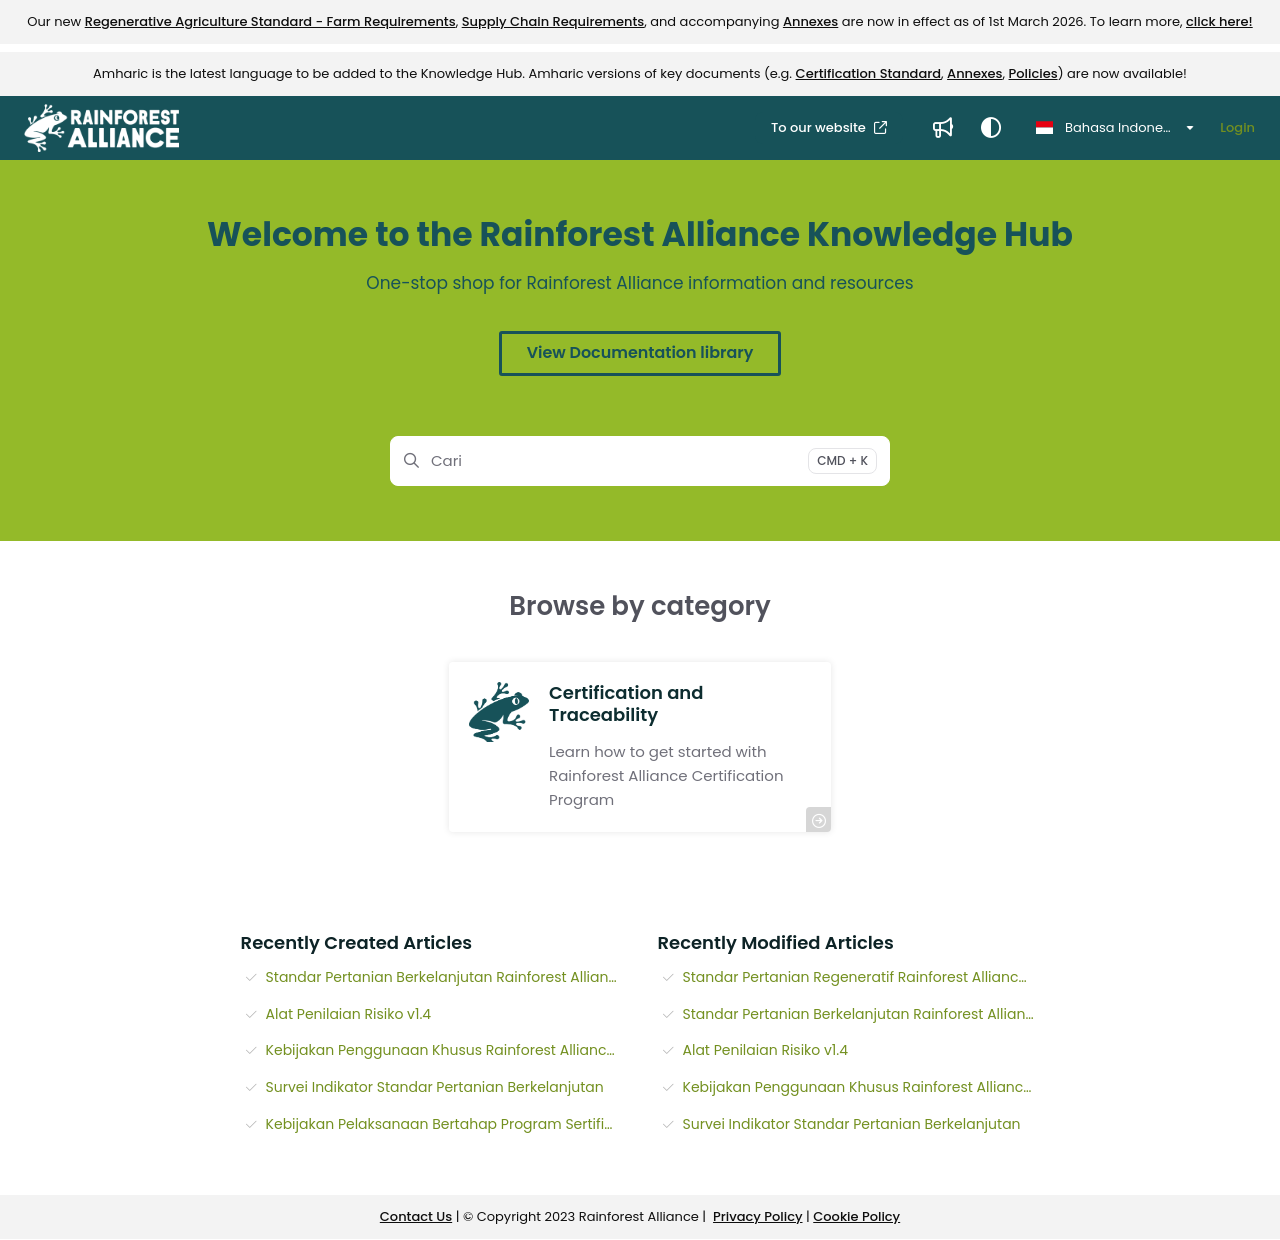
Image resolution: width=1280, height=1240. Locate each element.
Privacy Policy (757, 1216)
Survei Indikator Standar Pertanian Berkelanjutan (435, 1087)
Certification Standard (868, 73)
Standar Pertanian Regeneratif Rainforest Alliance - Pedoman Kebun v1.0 (861, 977)
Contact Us (416, 1216)
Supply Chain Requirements (553, 21)
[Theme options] (991, 128)
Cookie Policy (856, 1216)
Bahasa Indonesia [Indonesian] (1109, 127)
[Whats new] (943, 128)
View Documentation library (640, 352)
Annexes (810, 21)
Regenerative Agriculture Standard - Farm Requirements (270, 21)
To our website (820, 127)
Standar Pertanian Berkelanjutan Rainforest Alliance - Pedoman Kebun (444, 977)
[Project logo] (101, 128)
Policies (1033, 73)
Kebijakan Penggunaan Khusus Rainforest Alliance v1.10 (444, 1050)
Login (1237, 127)
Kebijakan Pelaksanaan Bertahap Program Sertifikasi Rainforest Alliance (444, 1124)
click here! (1219, 21)
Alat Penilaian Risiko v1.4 (349, 1014)
